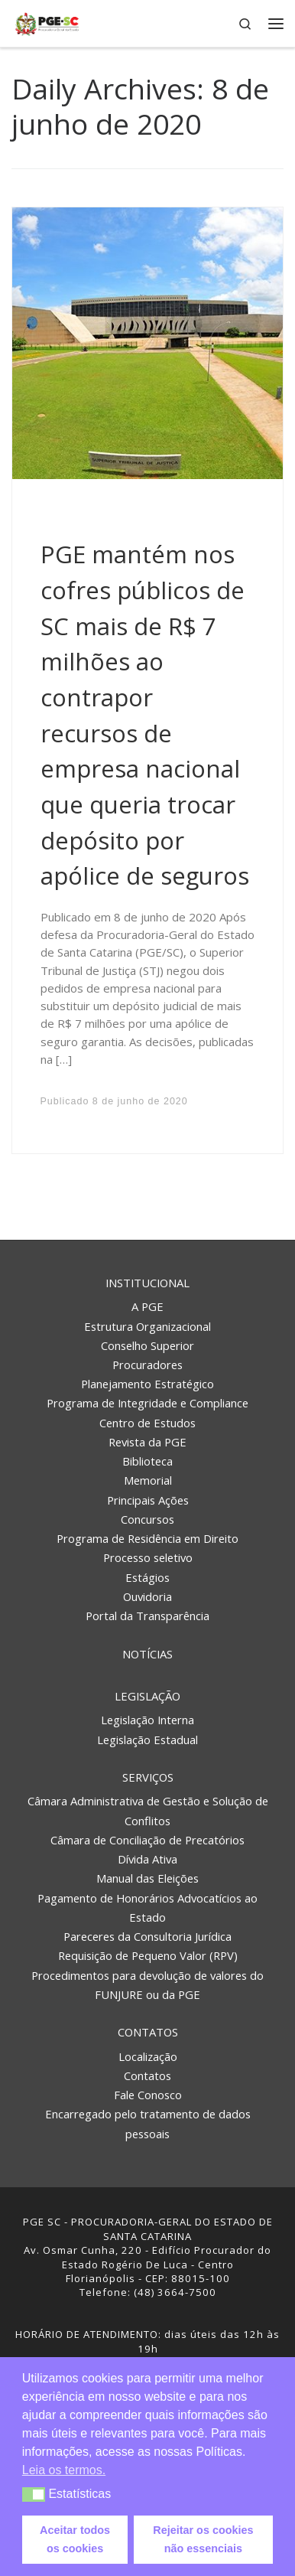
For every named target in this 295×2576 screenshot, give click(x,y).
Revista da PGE (147, 1441)
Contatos (148, 2032)
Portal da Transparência (147, 1615)
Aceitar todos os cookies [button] (75, 2539)
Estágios (147, 1577)
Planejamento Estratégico (147, 1383)
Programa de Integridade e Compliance (147, 1402)
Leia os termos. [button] (63, 2470)
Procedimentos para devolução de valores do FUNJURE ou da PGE (147, 1985)
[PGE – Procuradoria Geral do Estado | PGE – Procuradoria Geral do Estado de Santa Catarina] (47, 22)
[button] (34, 2494)
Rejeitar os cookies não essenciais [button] (203, 2539)
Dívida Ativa (147, 1859)
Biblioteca (147, 1461)
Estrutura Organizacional (147, 1326)
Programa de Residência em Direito (147, 1538)
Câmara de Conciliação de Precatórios (147, 1839)
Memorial (148, 1480)
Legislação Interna (147, 1719)
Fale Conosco (148, 2094)
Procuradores (147, 1364)
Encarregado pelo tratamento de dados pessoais (148, 2123)
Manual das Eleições (147, 1878)
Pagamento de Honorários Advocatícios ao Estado (147, 1907)
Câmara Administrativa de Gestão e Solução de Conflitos (148, 1810)
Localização (147, 2056)
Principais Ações (148, 1500)
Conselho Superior (147, 1345)
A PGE (147, 1306)
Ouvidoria (147, 1596)
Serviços (147, 1777)
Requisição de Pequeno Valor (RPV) (148, 1955)
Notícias (147, 1653)
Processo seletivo (148, 1557)
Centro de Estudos (147, 1422)
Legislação (147, 1696)
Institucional (147, 1282)
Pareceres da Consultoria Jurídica (147, 1936)
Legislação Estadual (147, 1739)
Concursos (147, 1519)
